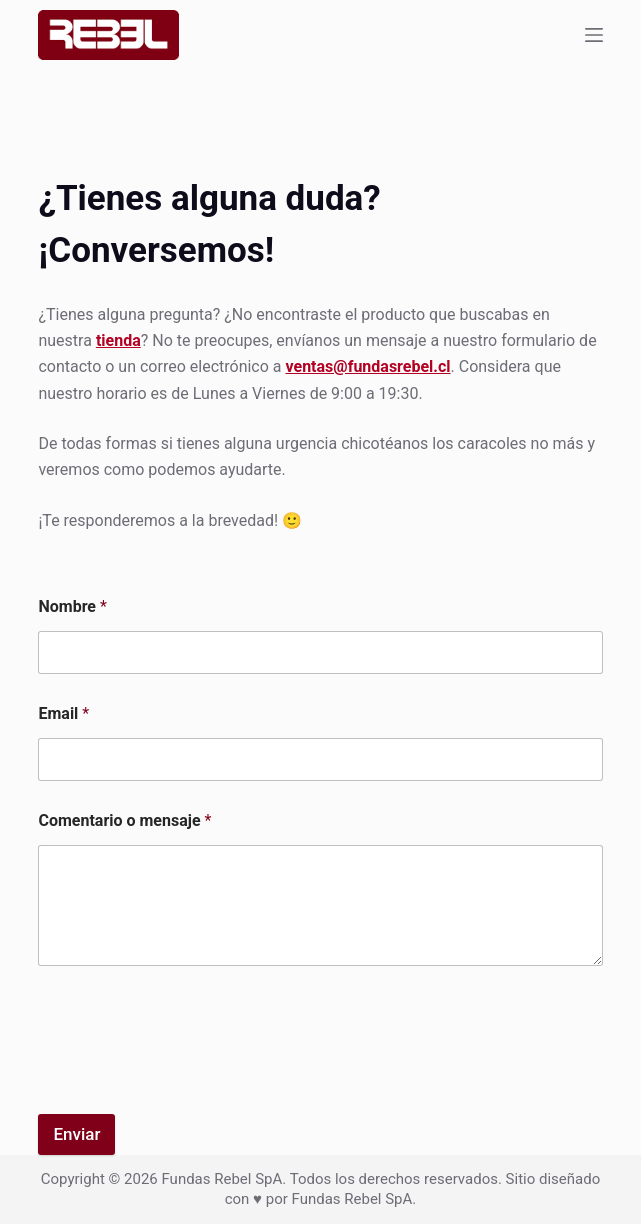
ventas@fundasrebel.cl (368, 366)
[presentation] (190, 1066)
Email (63, 713)
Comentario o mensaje (124, 820)
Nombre (72, 606)
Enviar (76, 1134)
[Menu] (594, 35)
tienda (118, 340)
